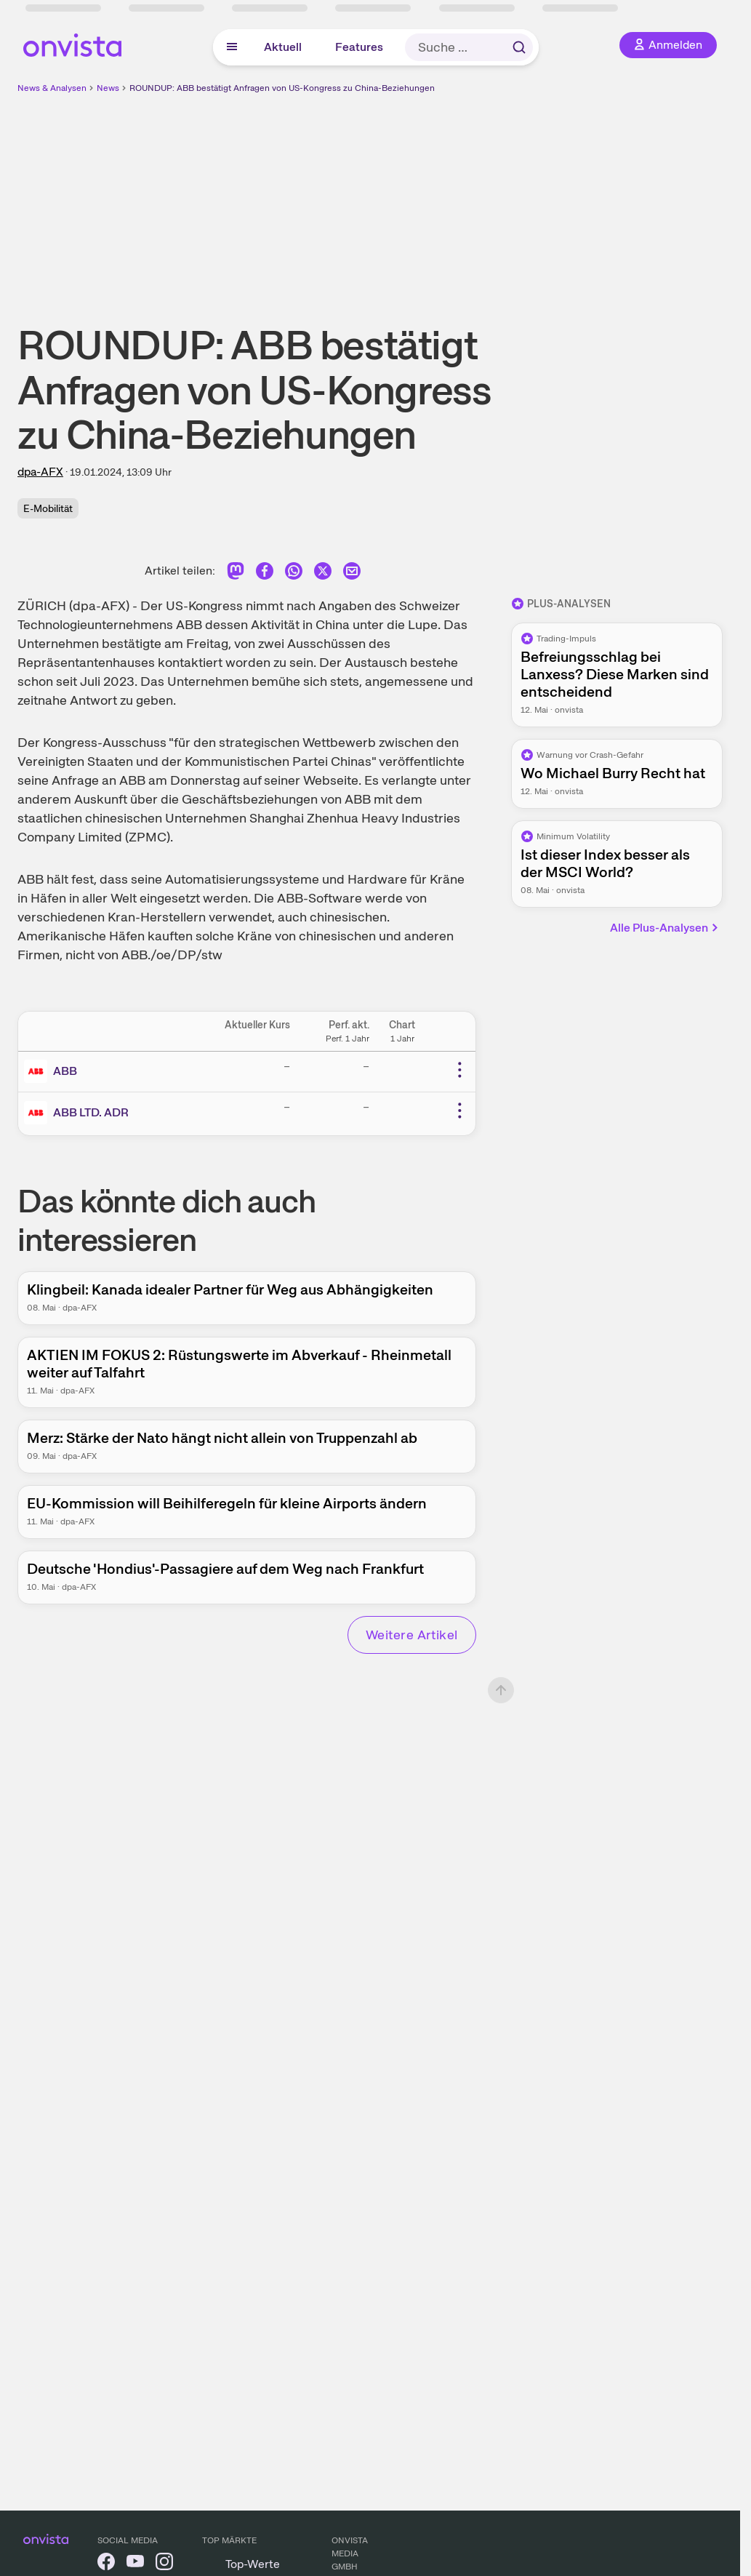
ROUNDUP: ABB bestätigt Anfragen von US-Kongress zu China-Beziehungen (282, 88)
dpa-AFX (40, 471)
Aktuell (283, 47)
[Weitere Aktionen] (459, 1070)
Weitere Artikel (412, 1634)
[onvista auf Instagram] (164, 2564)
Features (359, 47)
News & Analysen (52, 88)
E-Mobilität (48, 508)
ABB (65, 1071)
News (108, 88)
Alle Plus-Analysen (665, 927)
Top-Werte (252, 2564)
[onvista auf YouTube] (135, 2564)
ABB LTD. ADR (91, 1112)
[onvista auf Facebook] (106, 2564)
